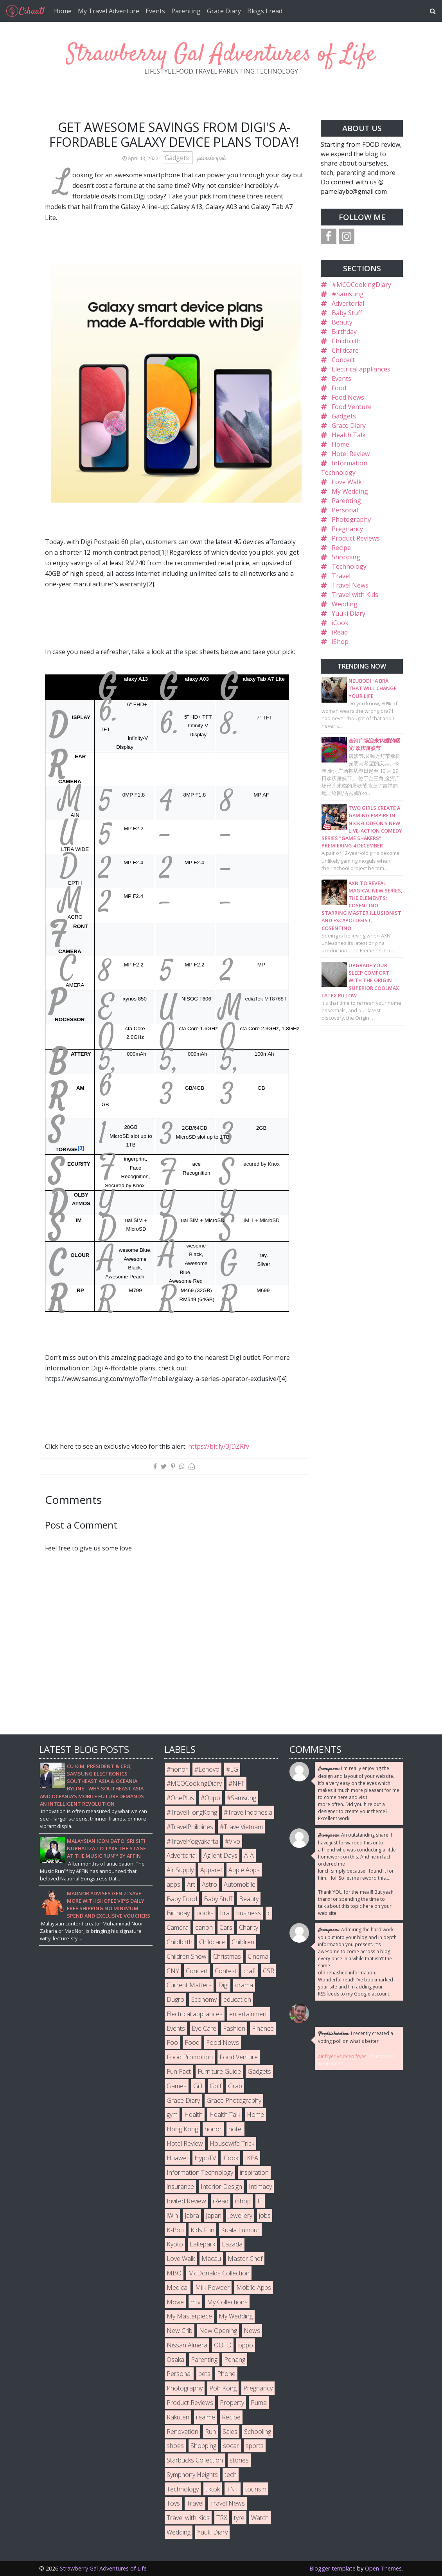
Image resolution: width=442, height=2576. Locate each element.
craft (249, 1971)
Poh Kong (223, 2388)
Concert (343, 359)
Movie (175, 2302)
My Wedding (350, 491)
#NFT (236, 1783)
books (205, 1913)
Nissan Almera (187, 2345)
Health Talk (349, 435)
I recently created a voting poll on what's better (355, 2037)
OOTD (223, 2345)
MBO (174, 2273)
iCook (340, 622)
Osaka (175, 2359)
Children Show (187, 1956)
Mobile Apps (253, 2287)
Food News (348, 397)
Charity (248, 1927)
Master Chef (245, 2258)
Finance (263, 2028)
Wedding (345, 604)
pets (204, 2373)
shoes (175, 2445)
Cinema (258, 1956)
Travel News (350, 585)
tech (231, 2474)
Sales (230, 2431)
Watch (260, 2517)
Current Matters (189, 1985)
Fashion (234, 2028)
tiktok (212, 2489)
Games (177, 2086)
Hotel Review (351, 453)
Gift (198, 2086)
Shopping (346, 557)
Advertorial (348, 303)
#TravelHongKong (192, 1812)
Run (210, 2431)
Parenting (186, 11)
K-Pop (175, 2230)
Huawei (177, 2158)
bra (225, 1913)
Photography (351, 519)
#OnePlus (180, 1798)
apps (173, 1884)
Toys (173, 2503)
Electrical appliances (361, 369)
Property (232, 2402)
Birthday (344, 331)
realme (205, 2417)
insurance (180, 2186)
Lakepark (202, 2244)
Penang (234, 2359)
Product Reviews (356, 538)
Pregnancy (347, 529)
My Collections (227, 2302)
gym (172, 2114)
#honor (177, 1769)
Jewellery (240, 2215)
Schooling (257, 2431)
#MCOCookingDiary (361, 284)
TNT (232, 2489)
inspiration (254, 2172)
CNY (173, 1971)
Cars (225, 1927)
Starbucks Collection (195, 2460)
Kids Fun (202, 2230)
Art (191, 1884)
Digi (223, 1985)
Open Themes (383, 2568)
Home (63, 11)
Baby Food (182, 1899)
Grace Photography (234, 2100)
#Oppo (210, 1798)
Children (243, 1942)
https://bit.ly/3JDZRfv (218, 1446)
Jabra (192, 2215)
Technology (349, 566)
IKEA (251, 2158)
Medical (178, 2287)
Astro (209, 1884)
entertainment (248, 2014)
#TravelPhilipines (190, 1826)
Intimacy (260, 2186)
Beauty (342, 322)
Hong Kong (182, 2129)
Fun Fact (179, 2071)
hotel (235, 2129)
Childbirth (346, 341)
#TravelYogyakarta (192, 1841)
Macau (211, 2258)
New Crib (179, 2330)
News (252, 2330)
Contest (226, 1971)
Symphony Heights (192, 2474)
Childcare (345, 350)
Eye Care (204, 2028)
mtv (195, 2302)
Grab (235, 2086)
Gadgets (177, 157)
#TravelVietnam (241, 1826)
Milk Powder (212, 2287)
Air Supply (180, 1870)
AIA (249, 1855)
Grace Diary (224, 11)
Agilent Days (220, 1855)
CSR (268, 1971)
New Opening (218, 2330)
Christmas (227, 1956)
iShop (340, 641)
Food (339, 388)
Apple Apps (244, 1870)
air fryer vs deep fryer (342, 2056)
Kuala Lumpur (240, 2230)
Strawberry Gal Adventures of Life (221, 54)
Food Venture (352, 406)
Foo (172, 2042)
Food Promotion (190, 2057)
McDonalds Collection (219, 2273)
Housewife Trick (232, 2143)
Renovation (182, 2431)
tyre (239, 2517)
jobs (265, 2215)
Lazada (232, 2244)
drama (244, 1985)
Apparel (211, 1870)
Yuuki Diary (348, 613)
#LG (232, 1769)
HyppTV (205, 2158)
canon (204, 1927)
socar (231, 2445)
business (248, 1913)
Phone (226, 2373)
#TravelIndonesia (248, 1812)
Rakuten (178, 2417)
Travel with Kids (355, 594)
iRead (340, 632)
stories (239, 2460)
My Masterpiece (189, 2316)
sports (255, 2445)
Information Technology (200, 2172)
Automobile (239, 1884)
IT (260, 2201)
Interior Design (221, 2186)
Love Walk (347, 482)
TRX (221, 2517)
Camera (178, 1927)
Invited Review (186, 2201)
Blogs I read (264, 11)
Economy (204, 1999)
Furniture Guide (219, 2071)
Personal (345, 510)
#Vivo (232, 1841)
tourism (255, 2489)
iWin (172, 2215)
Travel (341, 575)
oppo (245, 2345)
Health (193, 2114)
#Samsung (348, 294)
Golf (215, 2086)
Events (155, 11)
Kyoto (175, 2244)
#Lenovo (206, 1769)
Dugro (175, 1999)
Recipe (341, 547)
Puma (259, 2402)
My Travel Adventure (108, 11)
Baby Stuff (347, 312)
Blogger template (332, 2568)
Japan (213, 2215)
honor (213, 2129)
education (237, 1999)
